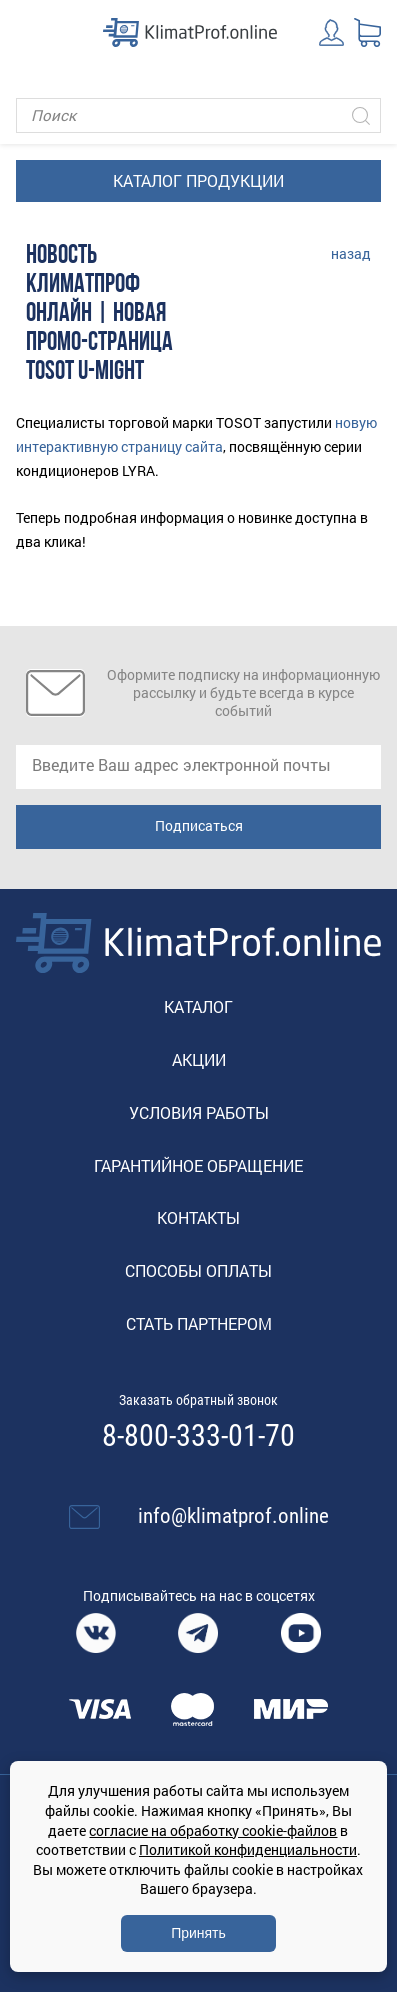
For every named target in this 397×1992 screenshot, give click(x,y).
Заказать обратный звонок (198, 1400)
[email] (198, 767)
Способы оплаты (198, 1270)
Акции (199, 1059)
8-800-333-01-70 (198, 1436)
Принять (198, 1933)
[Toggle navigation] (30, 32)
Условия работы (199, 1112)
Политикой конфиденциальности (248, 1849)
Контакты (198, 1217)
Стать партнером (199, 1323)
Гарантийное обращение (198, 1165)
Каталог (198, 1006)
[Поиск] (198, 115)
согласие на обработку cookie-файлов (213, 1830)
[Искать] (361, 115)
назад (351, 253)
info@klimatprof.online (233, 1516)
